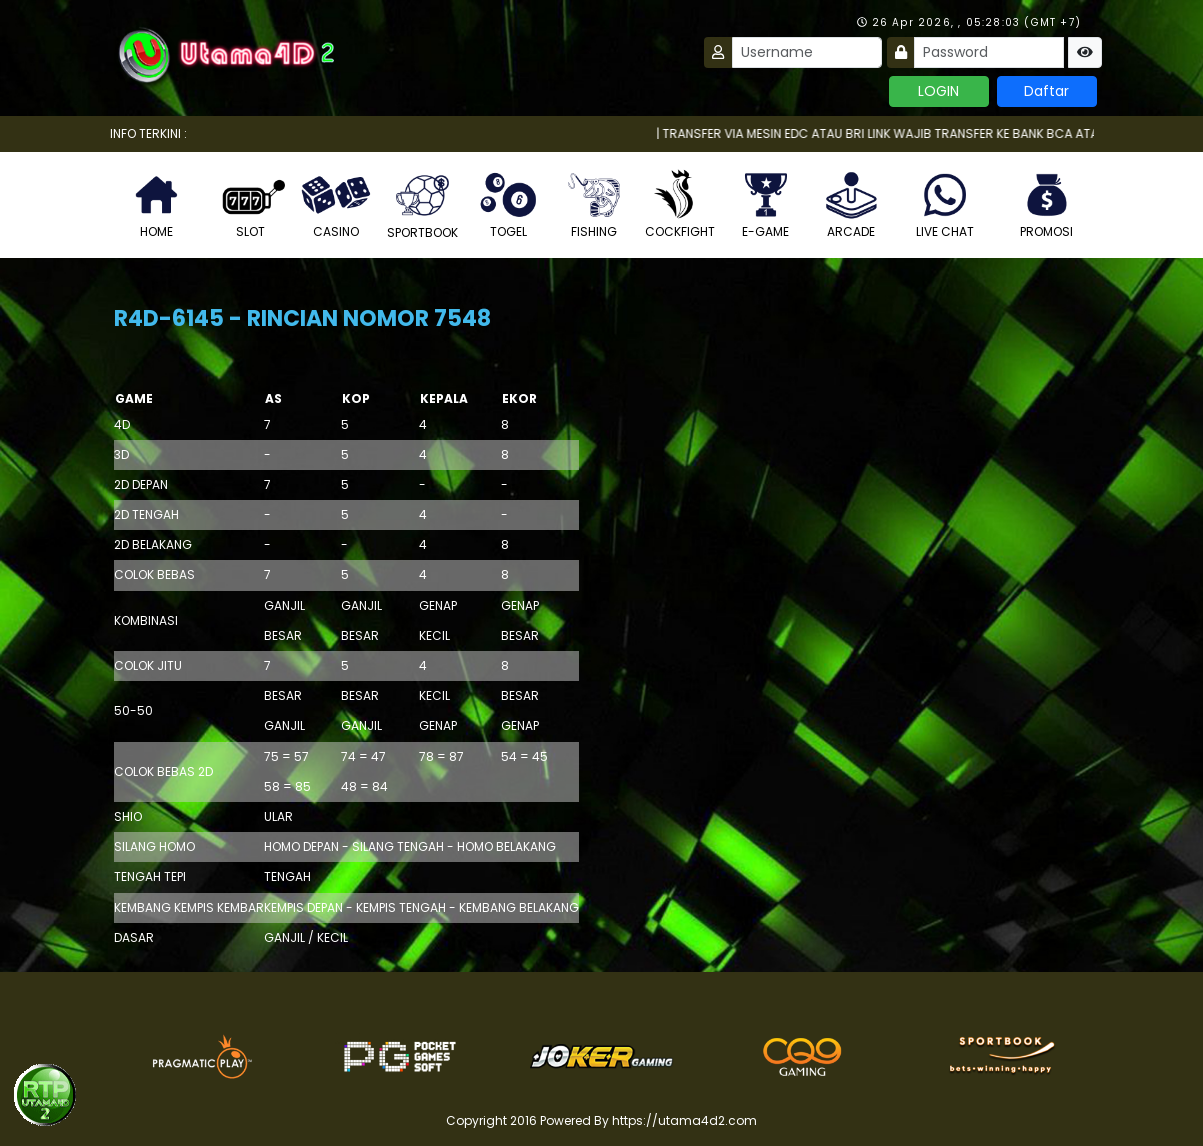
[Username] (807, 52)
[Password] (989, 52)
